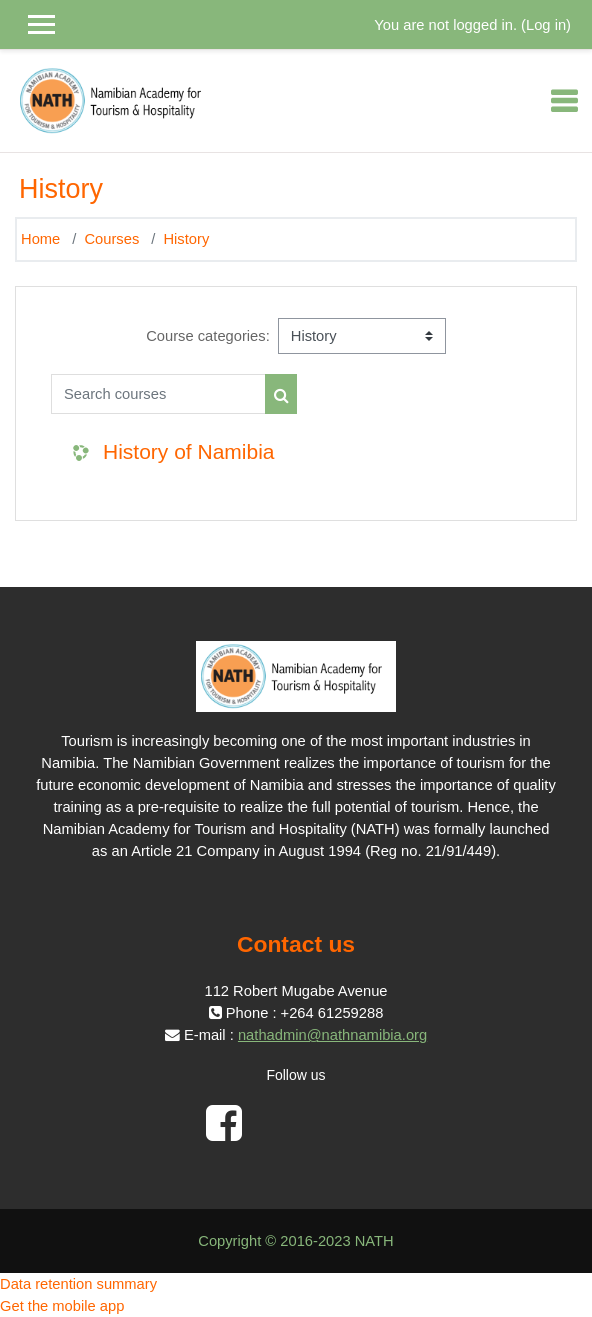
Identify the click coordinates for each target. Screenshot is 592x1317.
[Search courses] (158, 394)
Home (40, 239)
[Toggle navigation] (564, 101)
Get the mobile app (62, 1306)
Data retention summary (78, 1284)
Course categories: (208, 336)
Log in (546, 25)
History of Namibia (189, 451)
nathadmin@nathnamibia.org (332, 1035)
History (186, 239)
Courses (111, 239)
